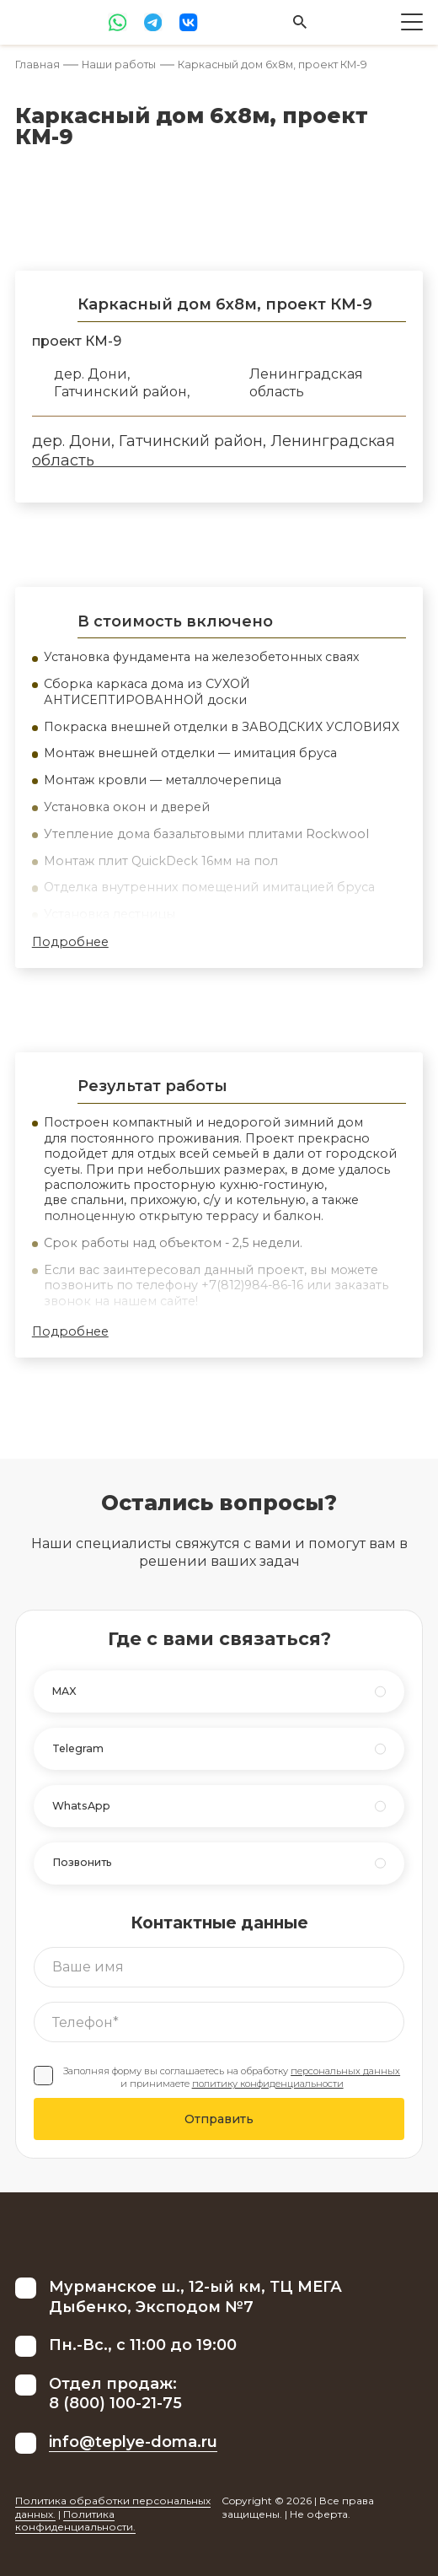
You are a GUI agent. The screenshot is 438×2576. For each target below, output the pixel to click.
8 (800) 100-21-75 (115, 2403)
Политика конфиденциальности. (75, 2521)
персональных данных (345, 2071)
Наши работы (119, 64)
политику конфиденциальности (268, 2083)
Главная (37, 64)
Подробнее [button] (70, 941)
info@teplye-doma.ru (133, 2442)
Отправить (219, 2119)
